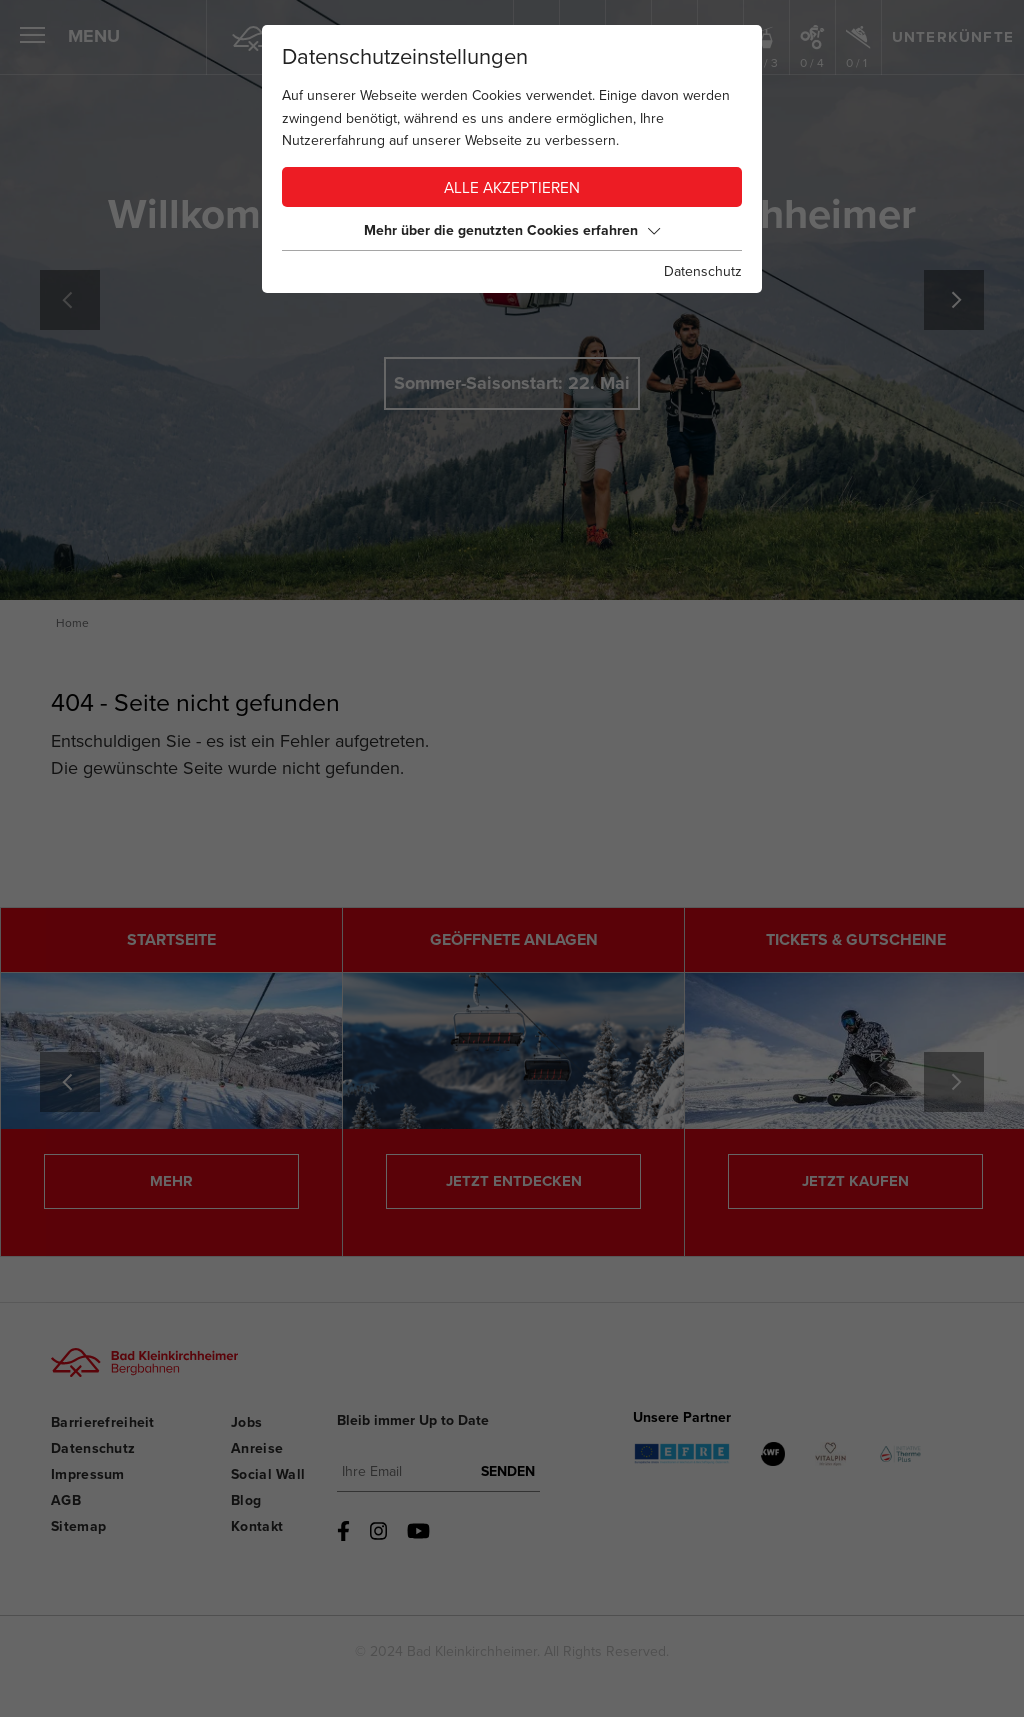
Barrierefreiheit (102, 1422)
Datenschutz (93, 1448)
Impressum (88, 1474)
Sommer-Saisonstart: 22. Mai (512, 383)
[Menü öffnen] (32, 38)
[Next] (954, 300)
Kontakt (257, 1526)
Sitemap (78, 1526)
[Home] (258, 37)
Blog (246, 1500)
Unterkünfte (953, 37)
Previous (70, 300)
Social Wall (268, 1474)
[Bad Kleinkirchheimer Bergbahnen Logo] (138, 1379)
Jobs (246, 1422)
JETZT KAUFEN (855, 1181)
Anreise (257, 1448)
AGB (66, 1500)
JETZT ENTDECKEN (514, 1181)
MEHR (171, 1181)
